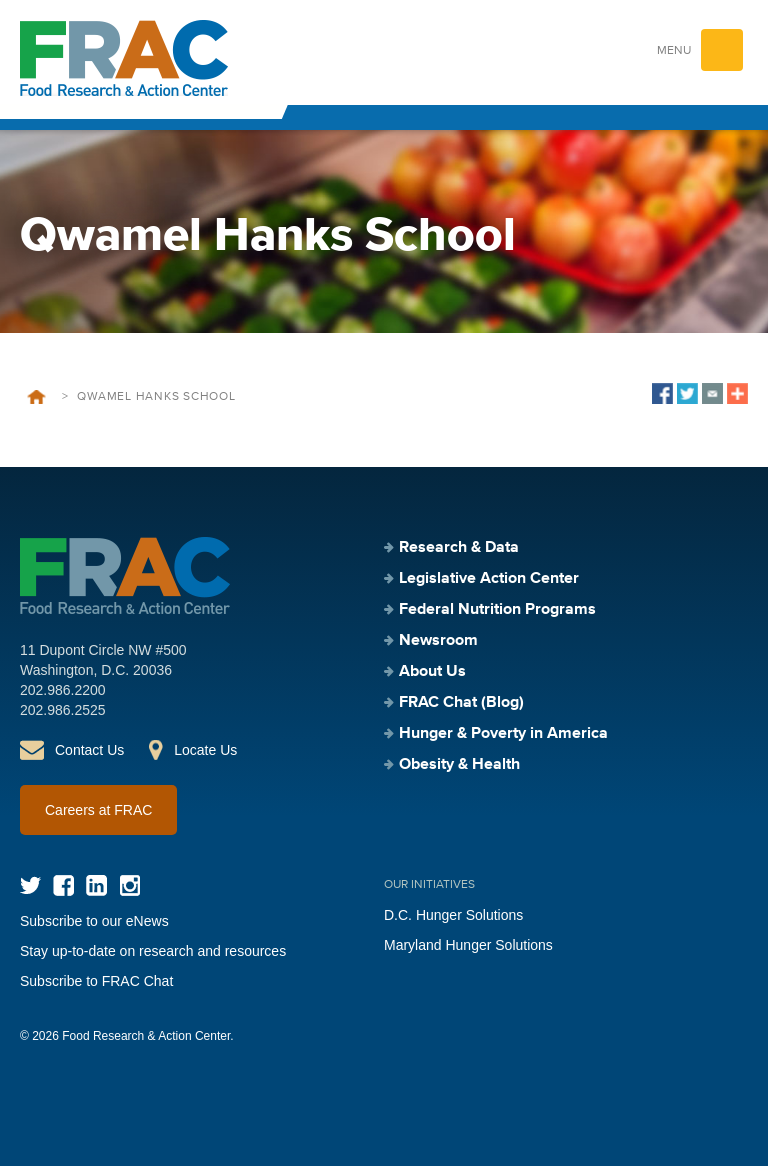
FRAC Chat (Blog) (461, 703)
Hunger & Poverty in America (503, 734)
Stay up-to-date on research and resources (153, 951)
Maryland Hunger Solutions (468, 945)
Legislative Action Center (489, 579)
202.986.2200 (63, 690)
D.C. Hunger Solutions (453, 915)
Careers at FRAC (98, 810)
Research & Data (459, 548)
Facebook (63, 885)
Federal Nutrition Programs (497, 610)
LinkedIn (96, 885)
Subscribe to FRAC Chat (96, 981)
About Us (432, 672)
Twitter (30, 885)
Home (36, 397)
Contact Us (89, 750)
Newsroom (438, 641)
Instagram (129, 885)
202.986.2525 (63, 710)
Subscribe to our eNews (94, 921)
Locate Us (205, 750)
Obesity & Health (459, 765)
